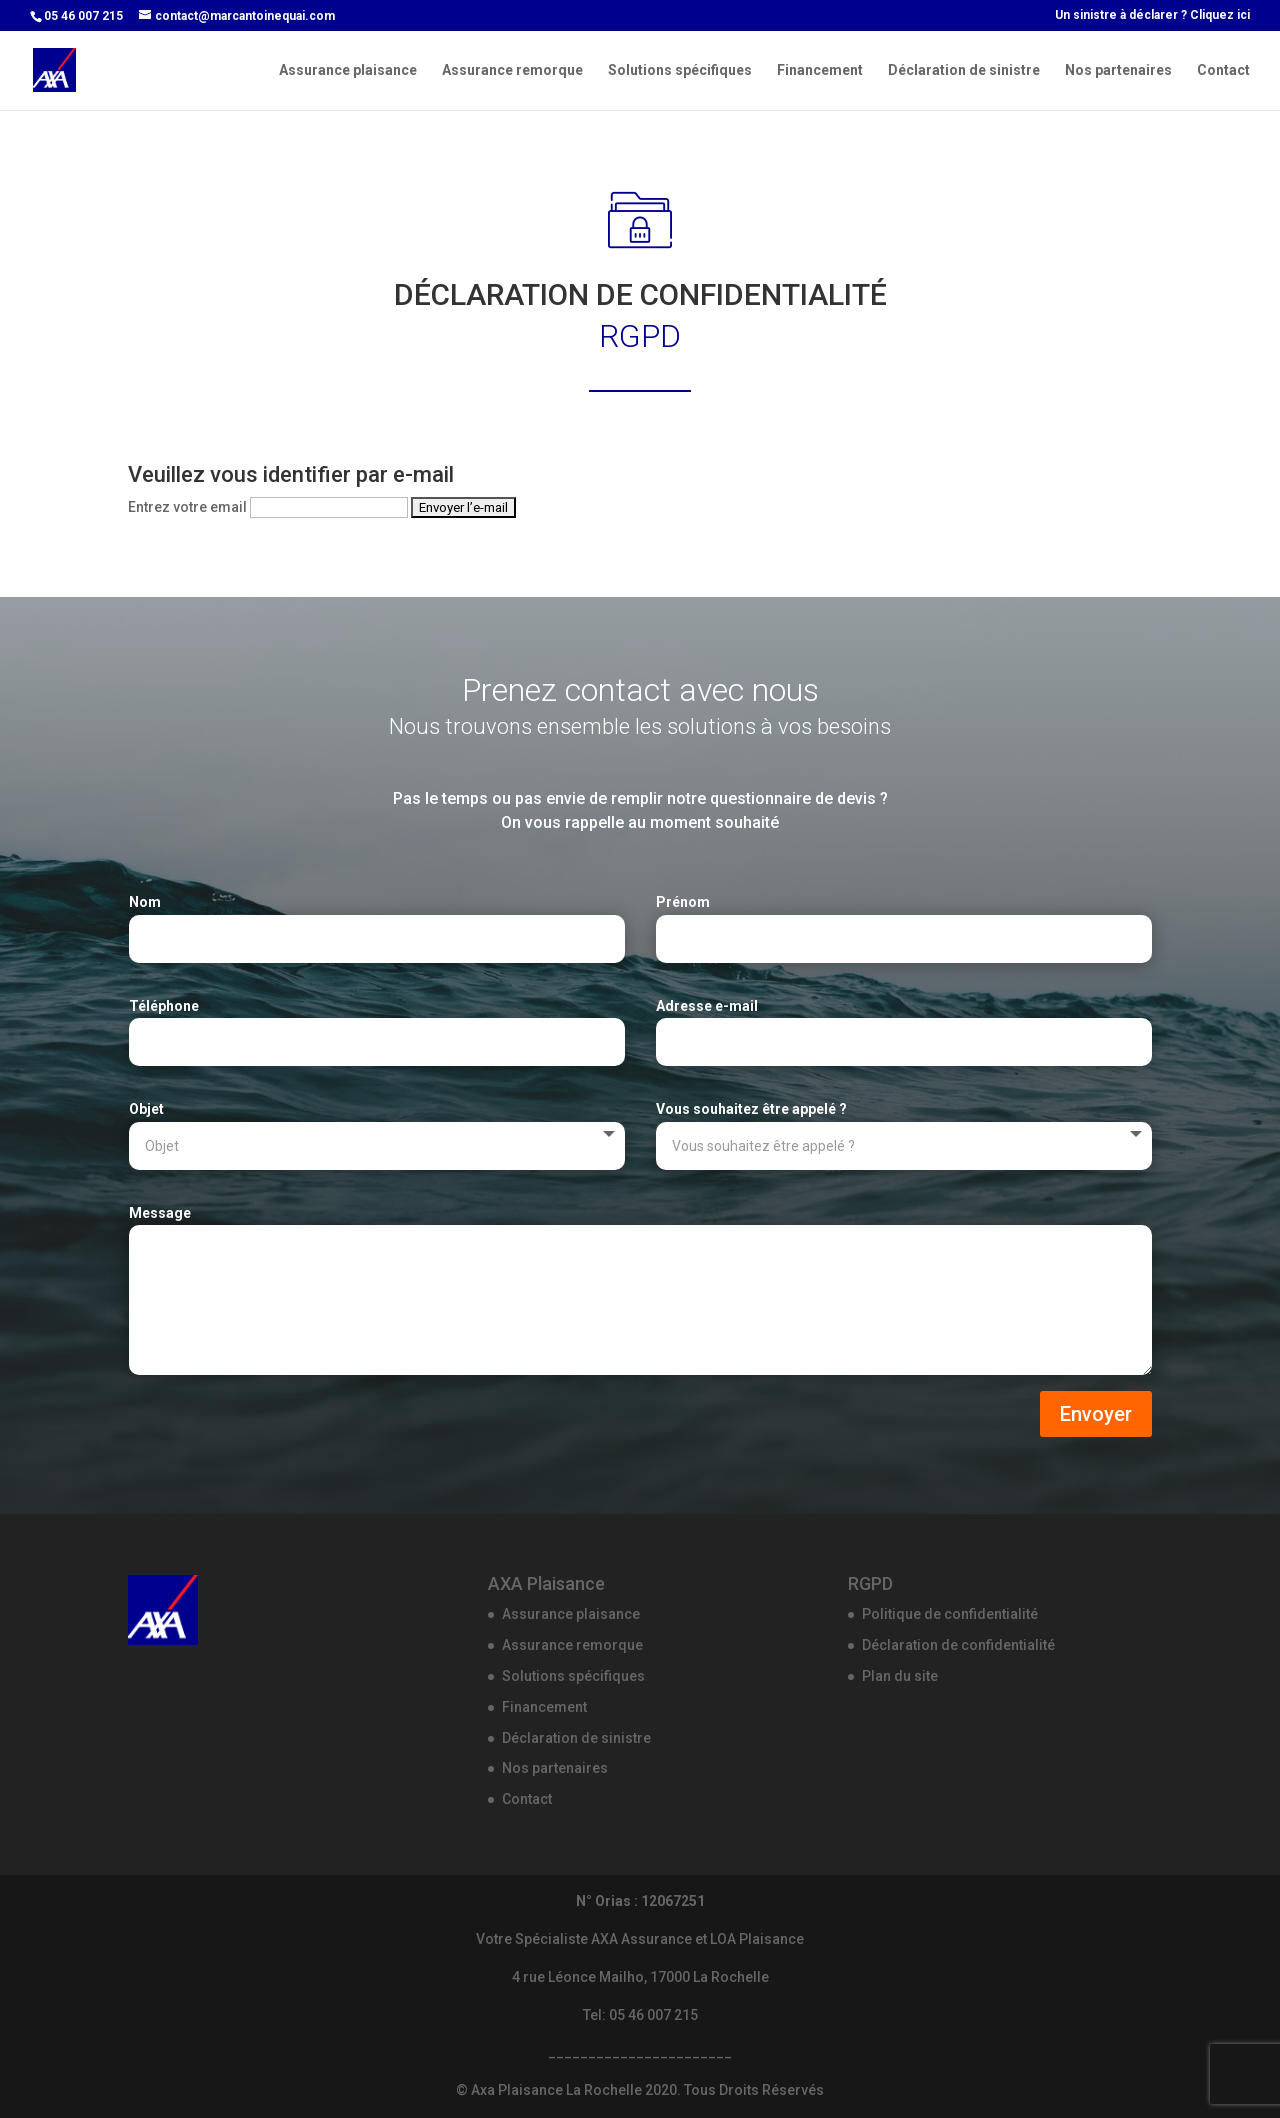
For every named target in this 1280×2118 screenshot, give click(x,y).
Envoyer (1096, 1414)
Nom (145, 902)
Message (160, 1213)
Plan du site (900, 1676)
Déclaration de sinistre (964, 70)
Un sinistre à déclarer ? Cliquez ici (1152, 15)
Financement (820, 70)
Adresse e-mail (707, 1006)
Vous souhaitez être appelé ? (751, 1109)
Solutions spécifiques (680, 70)
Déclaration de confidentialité (958, 1645)
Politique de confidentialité (950, 1614)
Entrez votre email (187, 507)
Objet (146, 1109)
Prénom (683, 902)
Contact (1223, 70)
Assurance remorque (512, 70)
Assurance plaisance (348, 70)
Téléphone (164, 1006)
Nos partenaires (1118, 70)
